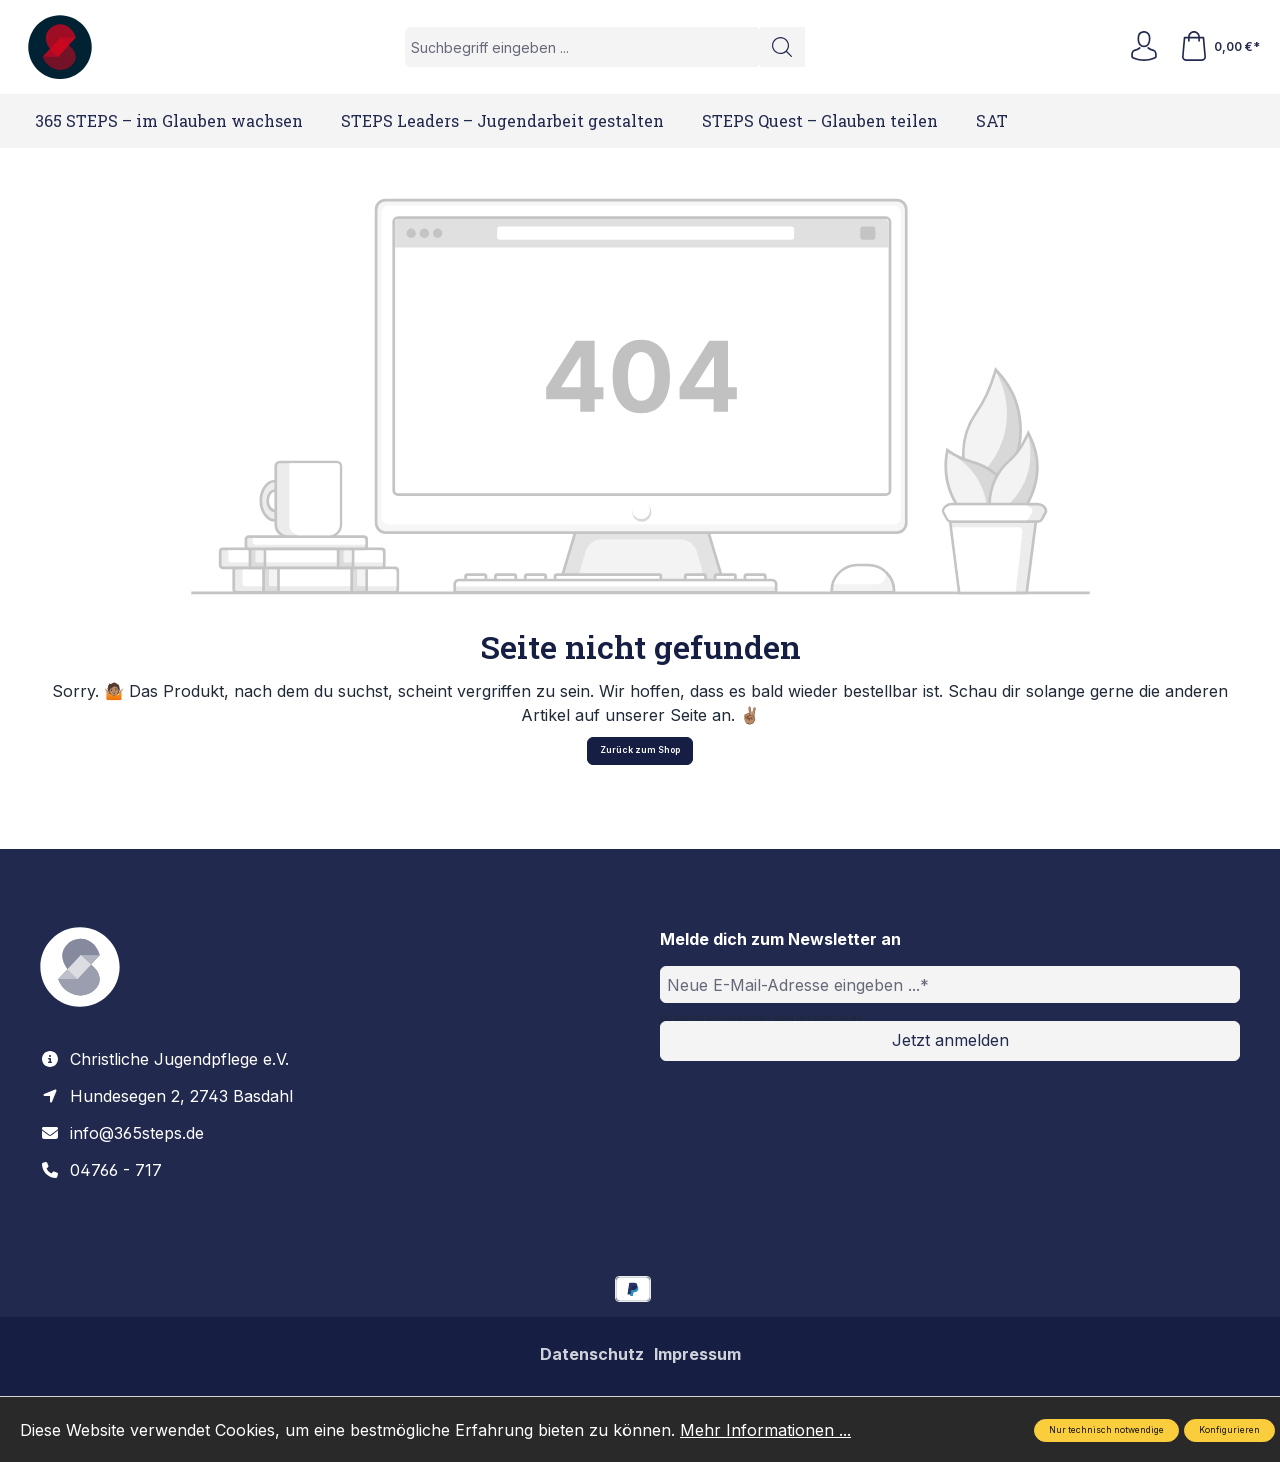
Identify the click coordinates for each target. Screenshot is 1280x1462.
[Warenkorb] (1219, 47)
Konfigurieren (1229, 1430)
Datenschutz (592, 1354)
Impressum (697, 1354)
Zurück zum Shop (640, 750)
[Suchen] (782, 47)
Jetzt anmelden (950, 1040)
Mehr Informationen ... (765, 1430)
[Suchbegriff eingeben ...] (583, 47)
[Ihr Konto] (1144, 47)
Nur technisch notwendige (1106, 1430)
